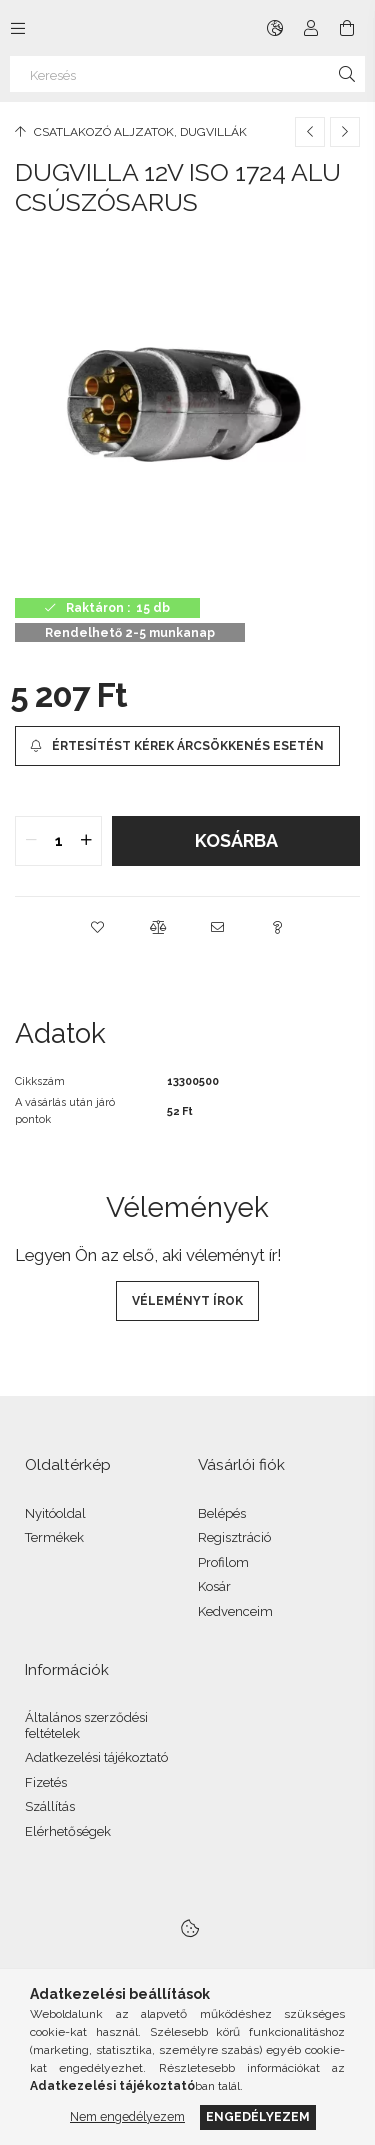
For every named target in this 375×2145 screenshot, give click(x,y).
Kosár (214, 1586)
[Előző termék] (310, 132)
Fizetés (46, 1782)
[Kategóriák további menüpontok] (18, 28)
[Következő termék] (345, 132)
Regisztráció (234, 1537)
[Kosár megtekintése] (347, 28)
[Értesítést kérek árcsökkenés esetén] (177, 746)
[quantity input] (58, 841)
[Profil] (311, 28)
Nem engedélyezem (127, 2116)
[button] (98, 927)
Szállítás (50, 1806)
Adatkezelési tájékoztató (96, 1757)
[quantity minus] (31, 841)
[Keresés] (187, 74)
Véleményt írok (187, 1301)
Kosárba (236, 840)
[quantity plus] (86, 841)
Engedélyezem (258, 2116)
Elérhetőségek (68, 1831)
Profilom (223, 1562)
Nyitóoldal (55, 1513)
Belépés (222, 1513)
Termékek (54, 1537)
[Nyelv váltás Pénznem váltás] (275, 28)
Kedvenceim (235, 1611)
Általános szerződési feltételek (86, 1725)
